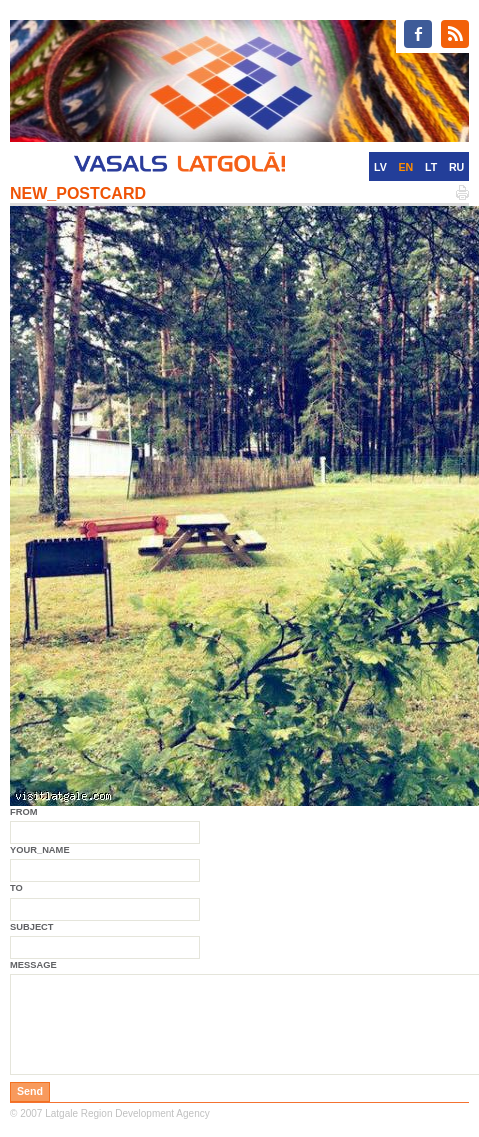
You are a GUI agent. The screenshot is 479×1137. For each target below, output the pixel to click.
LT (431, 167)
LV (380, 167)
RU (456, 167)
